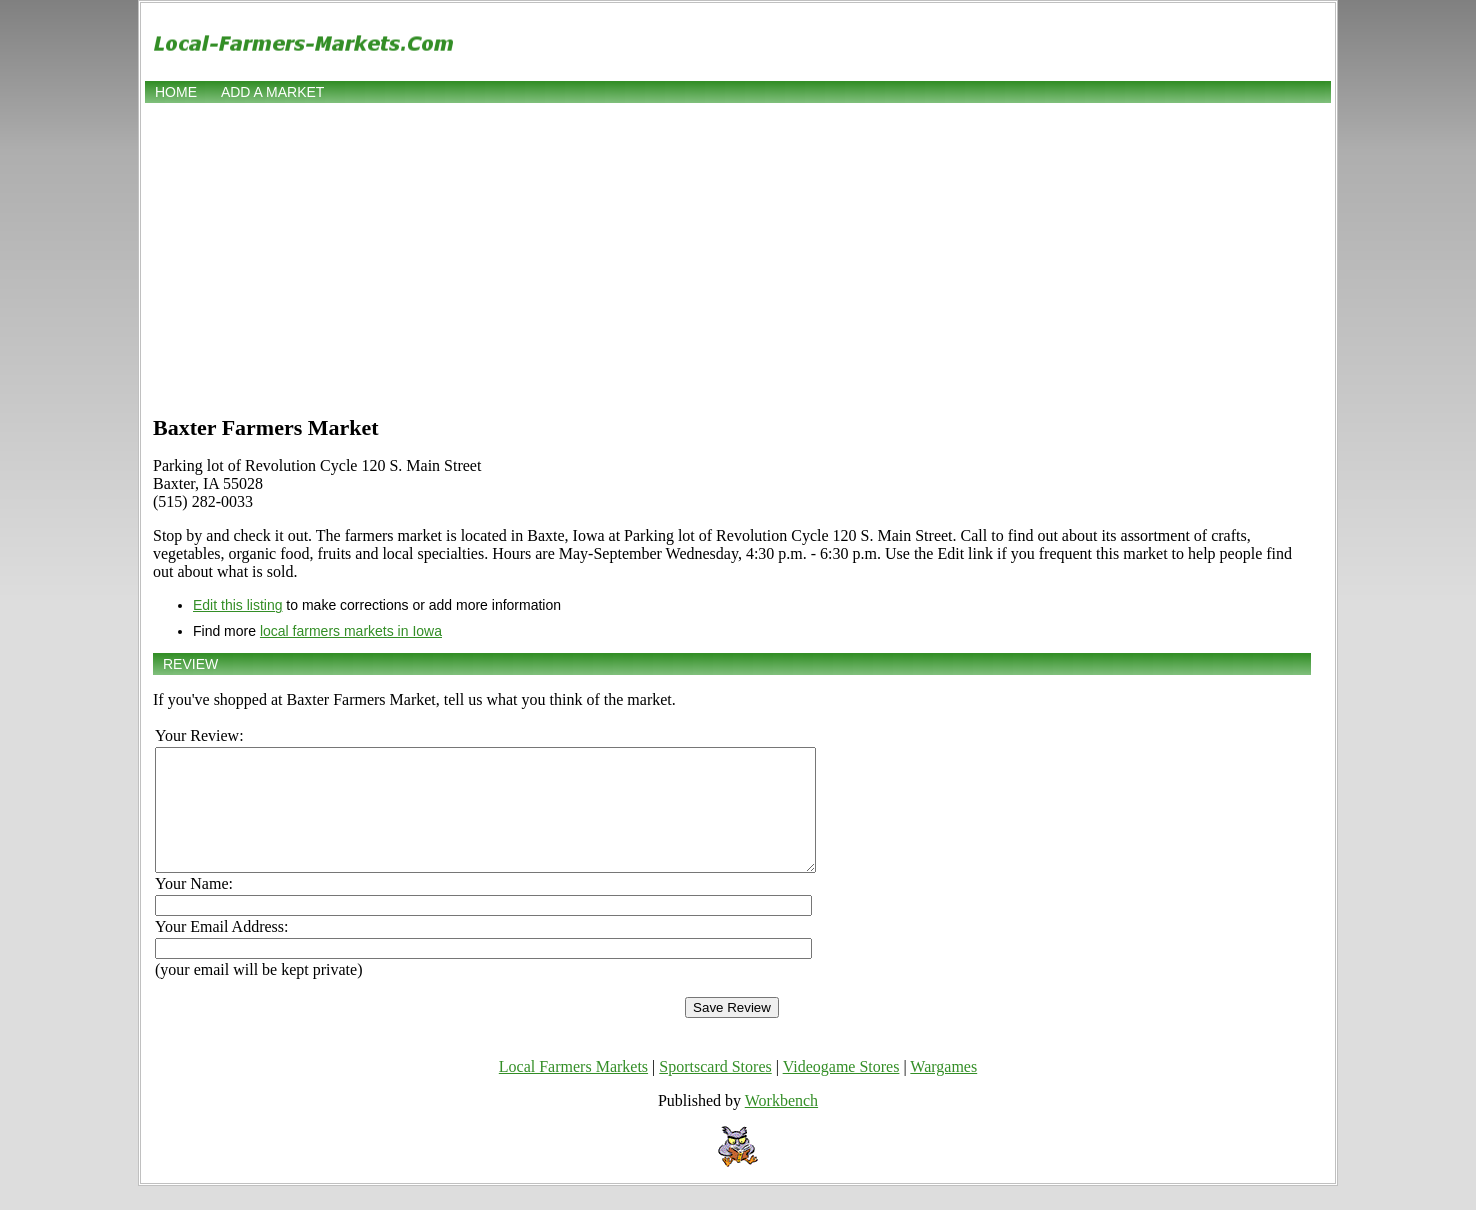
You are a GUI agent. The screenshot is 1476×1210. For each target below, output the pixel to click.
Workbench (781, 1124)
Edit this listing (237, 605)
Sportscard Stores (715, 1090)
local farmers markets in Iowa (351, 631)
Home (176, 92)
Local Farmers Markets (573, 1090)
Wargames (943, 1090)
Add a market (272, 92)
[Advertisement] (738, 257)
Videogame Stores (841, 1090)
